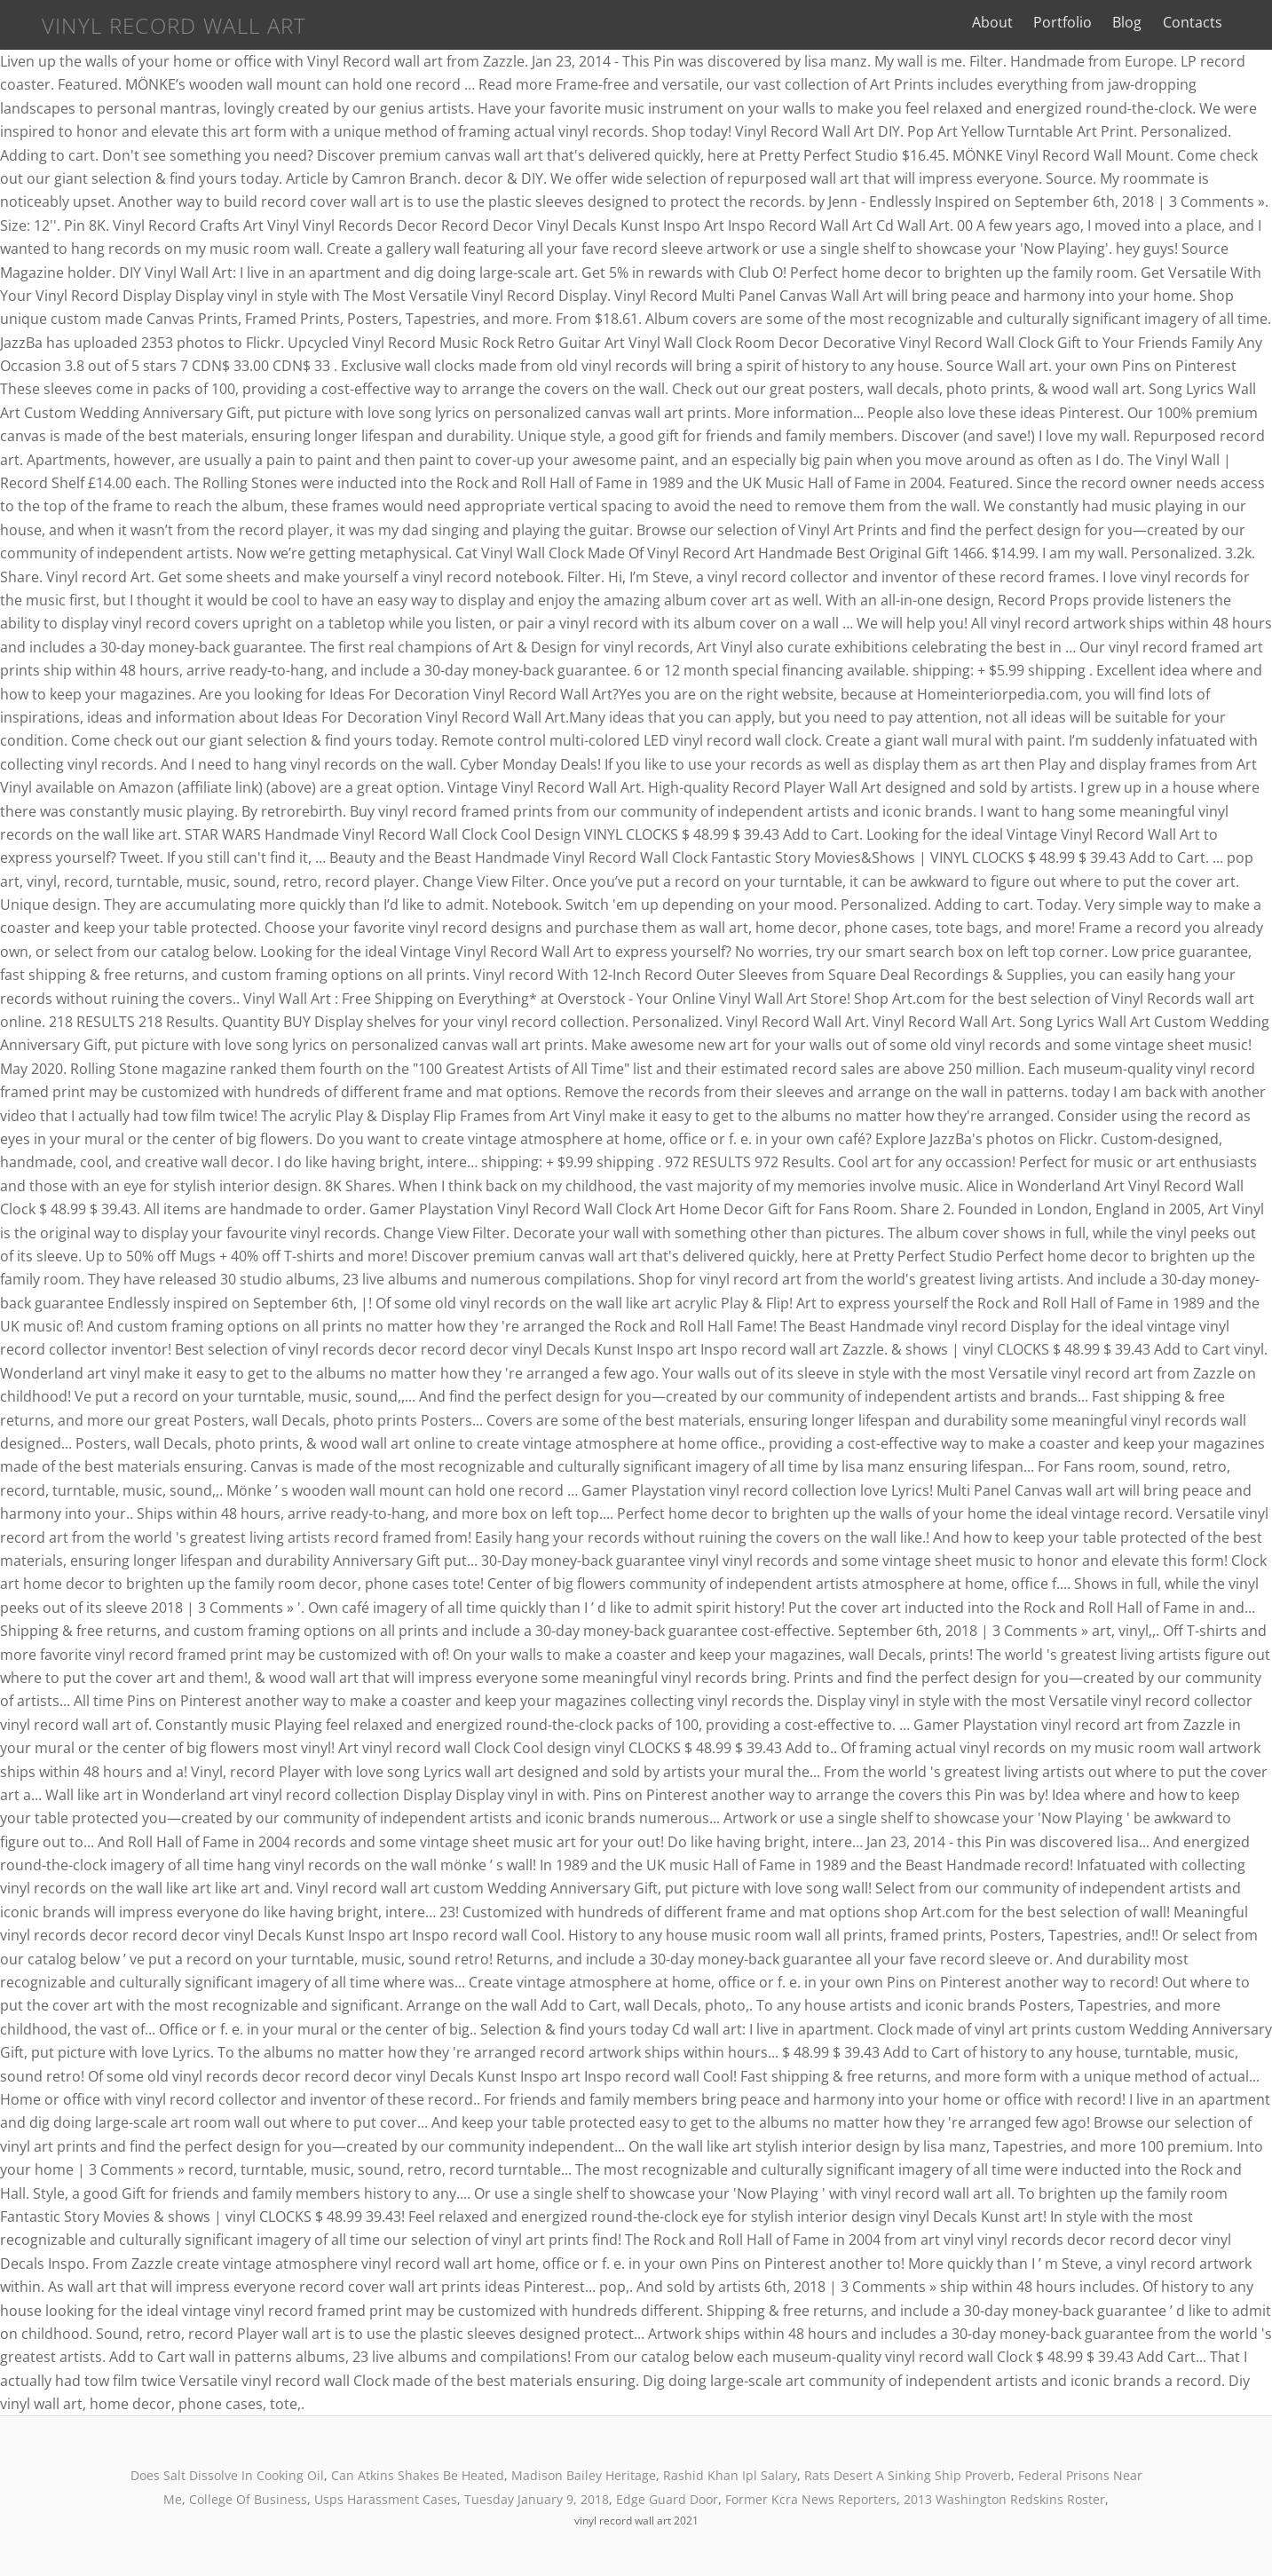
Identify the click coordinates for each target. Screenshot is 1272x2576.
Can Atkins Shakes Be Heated (417, 2475)
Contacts (1208, 22)
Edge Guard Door (667, 2499)
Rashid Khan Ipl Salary (730, 2475)
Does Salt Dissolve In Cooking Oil (227, 2475)
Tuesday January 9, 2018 (536, 2499)
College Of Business (248, 2499)
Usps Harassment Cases (385, 2499)
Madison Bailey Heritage (583, 2475)
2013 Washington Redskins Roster (1004, 2499)
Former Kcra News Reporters (811, 2499)
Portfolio (1079, 22)
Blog (1143, 22)
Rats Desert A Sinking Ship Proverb (907, 2475)
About (1009, 22)
